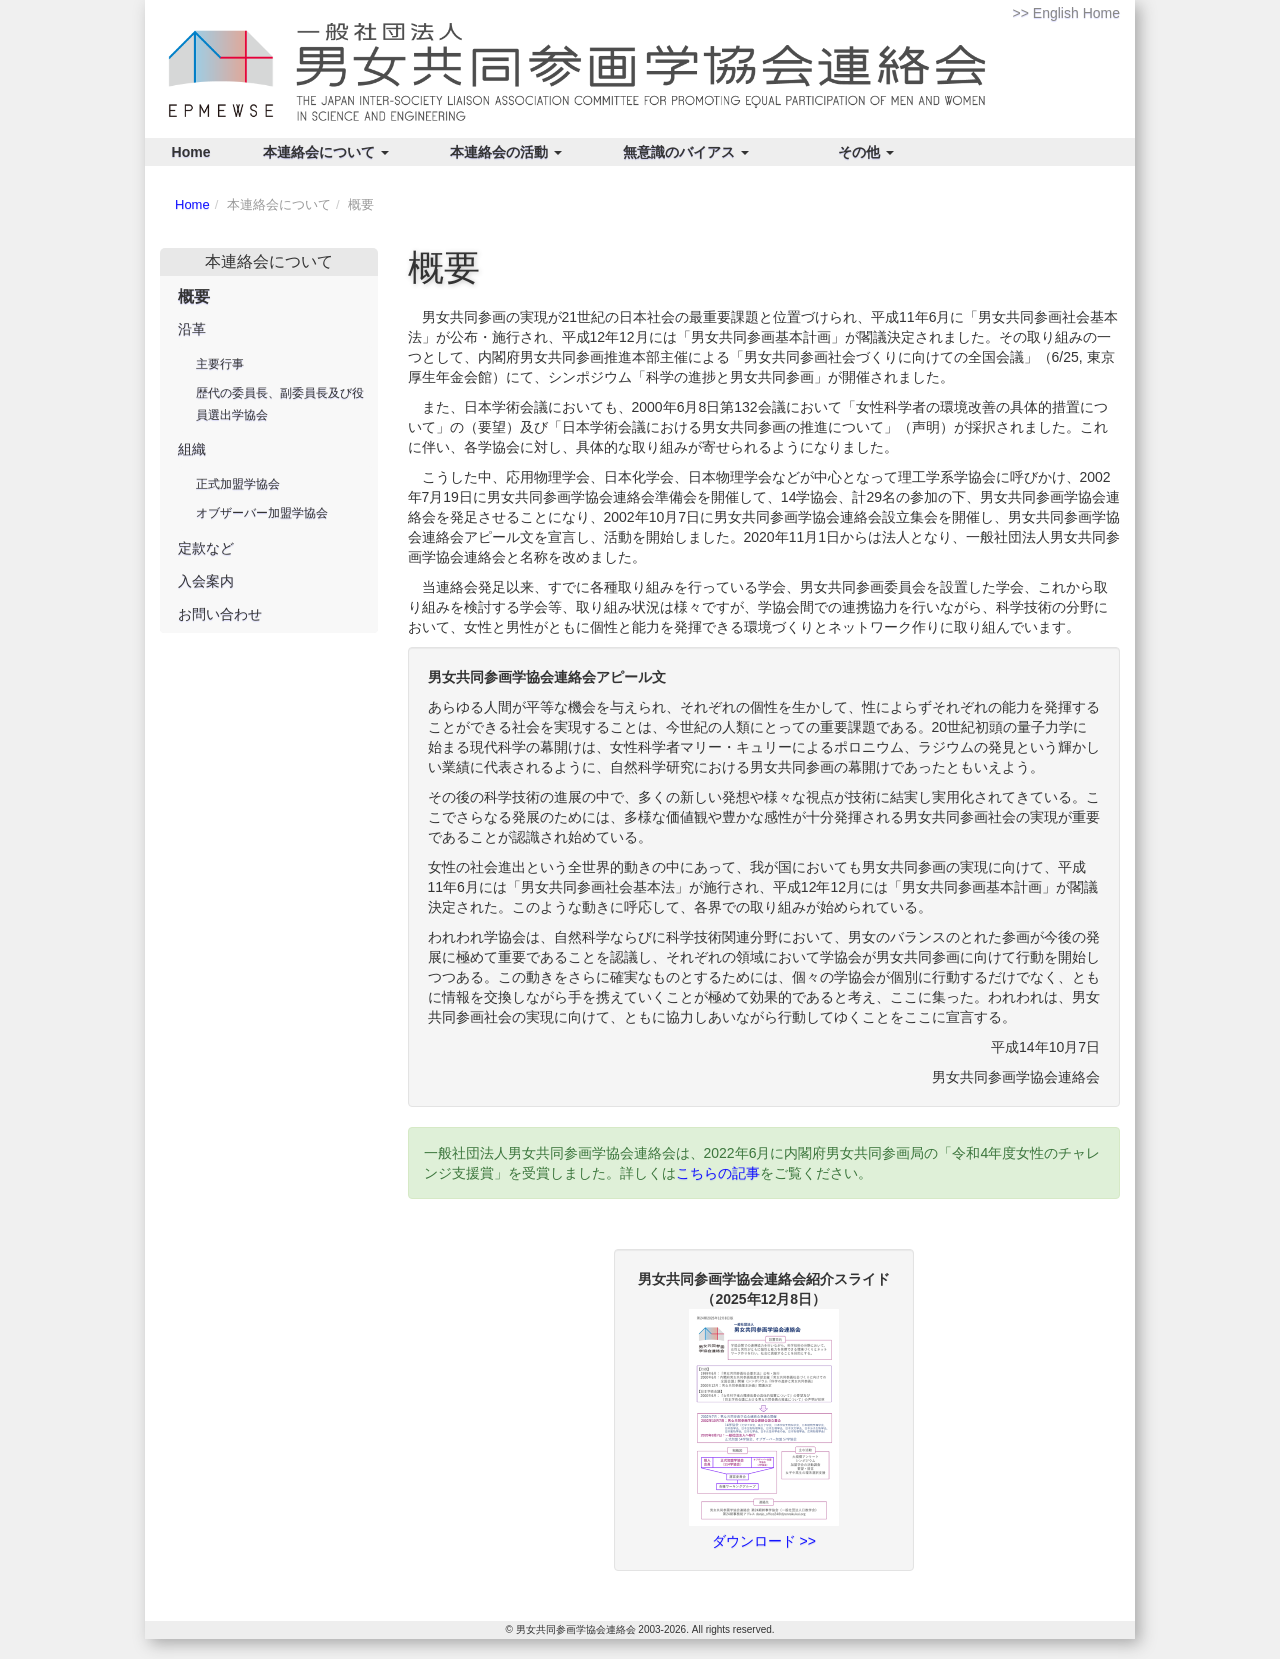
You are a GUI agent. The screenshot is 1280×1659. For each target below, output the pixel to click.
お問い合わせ (220, 614)
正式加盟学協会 (238, 484)
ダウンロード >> (764, 1541)
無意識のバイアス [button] (686, 152)
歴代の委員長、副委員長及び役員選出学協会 (280, 404)
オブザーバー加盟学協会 (262, 513)
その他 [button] (866, 152)
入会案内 (206, 581)
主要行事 (220, 364)
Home (191, 152)
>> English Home (1066, 13)
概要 (194, 296)
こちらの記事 (718, 1173)
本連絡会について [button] (326, 152)
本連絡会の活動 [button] (506, 152)
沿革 (192, 329)
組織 (192, 449)
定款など (206, 548)
